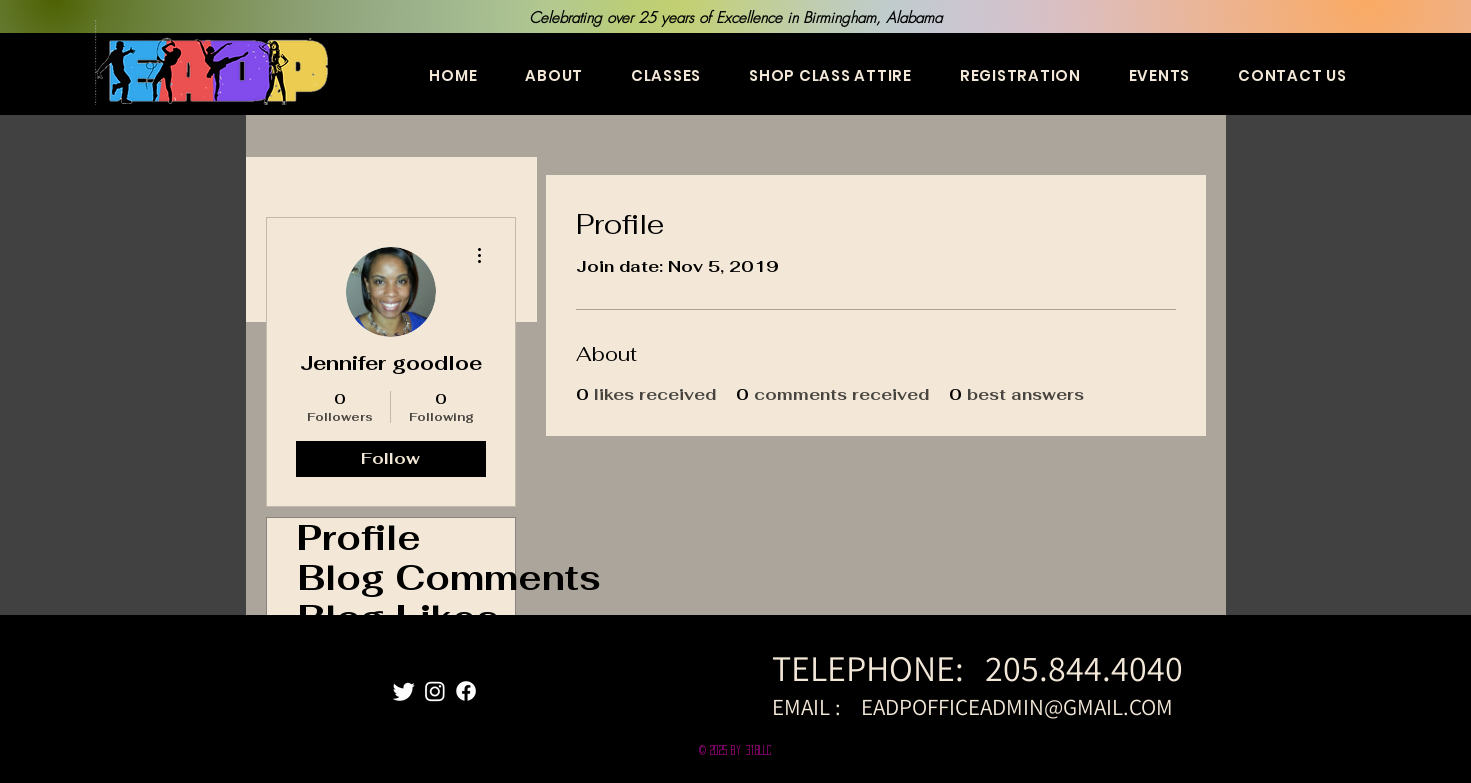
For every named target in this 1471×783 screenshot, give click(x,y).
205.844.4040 (1087, 667)
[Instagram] (435, 691)
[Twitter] (404, 691)
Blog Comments (406, 578)
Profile (359, 538)
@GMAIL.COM (1108, 707)
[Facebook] (466, 691)
